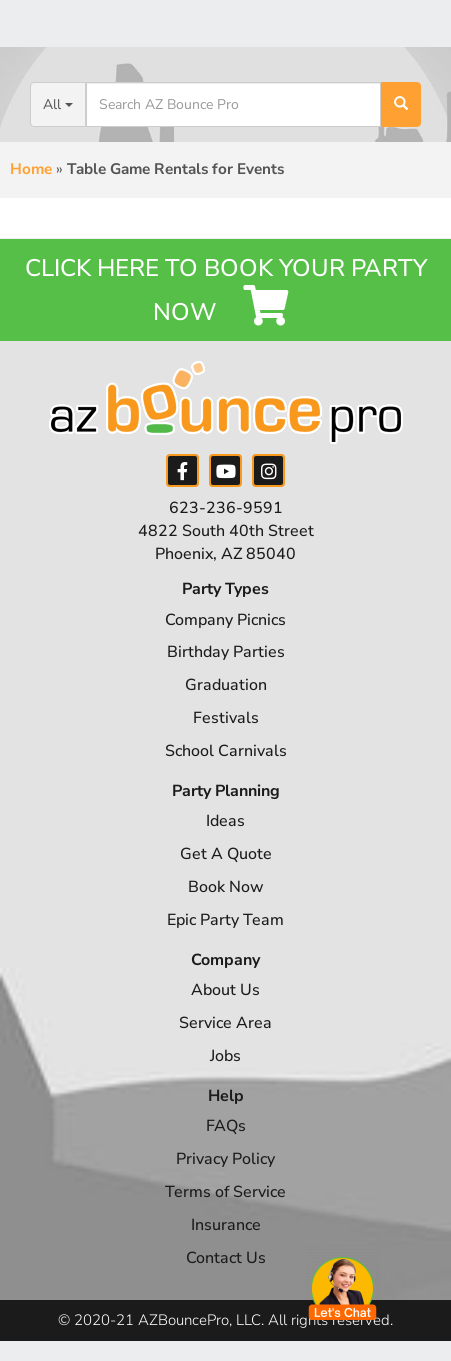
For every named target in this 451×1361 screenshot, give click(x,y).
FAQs (226, 1126)
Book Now (226, 887)
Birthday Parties (226, 652)
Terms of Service (225, 1192)
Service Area (225, 1023)
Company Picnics (225, 620)
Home (31, 169)
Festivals (226, 718)
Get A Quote (226, 854)
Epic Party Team (225, 920)
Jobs (225, 1056)
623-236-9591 (226, 508)
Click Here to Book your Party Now (226, 290)
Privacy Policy (225, 1159)
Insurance (226, 1225)
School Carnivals (226, 751)
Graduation (226, 685)
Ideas (225, 821)
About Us (225, 990)
